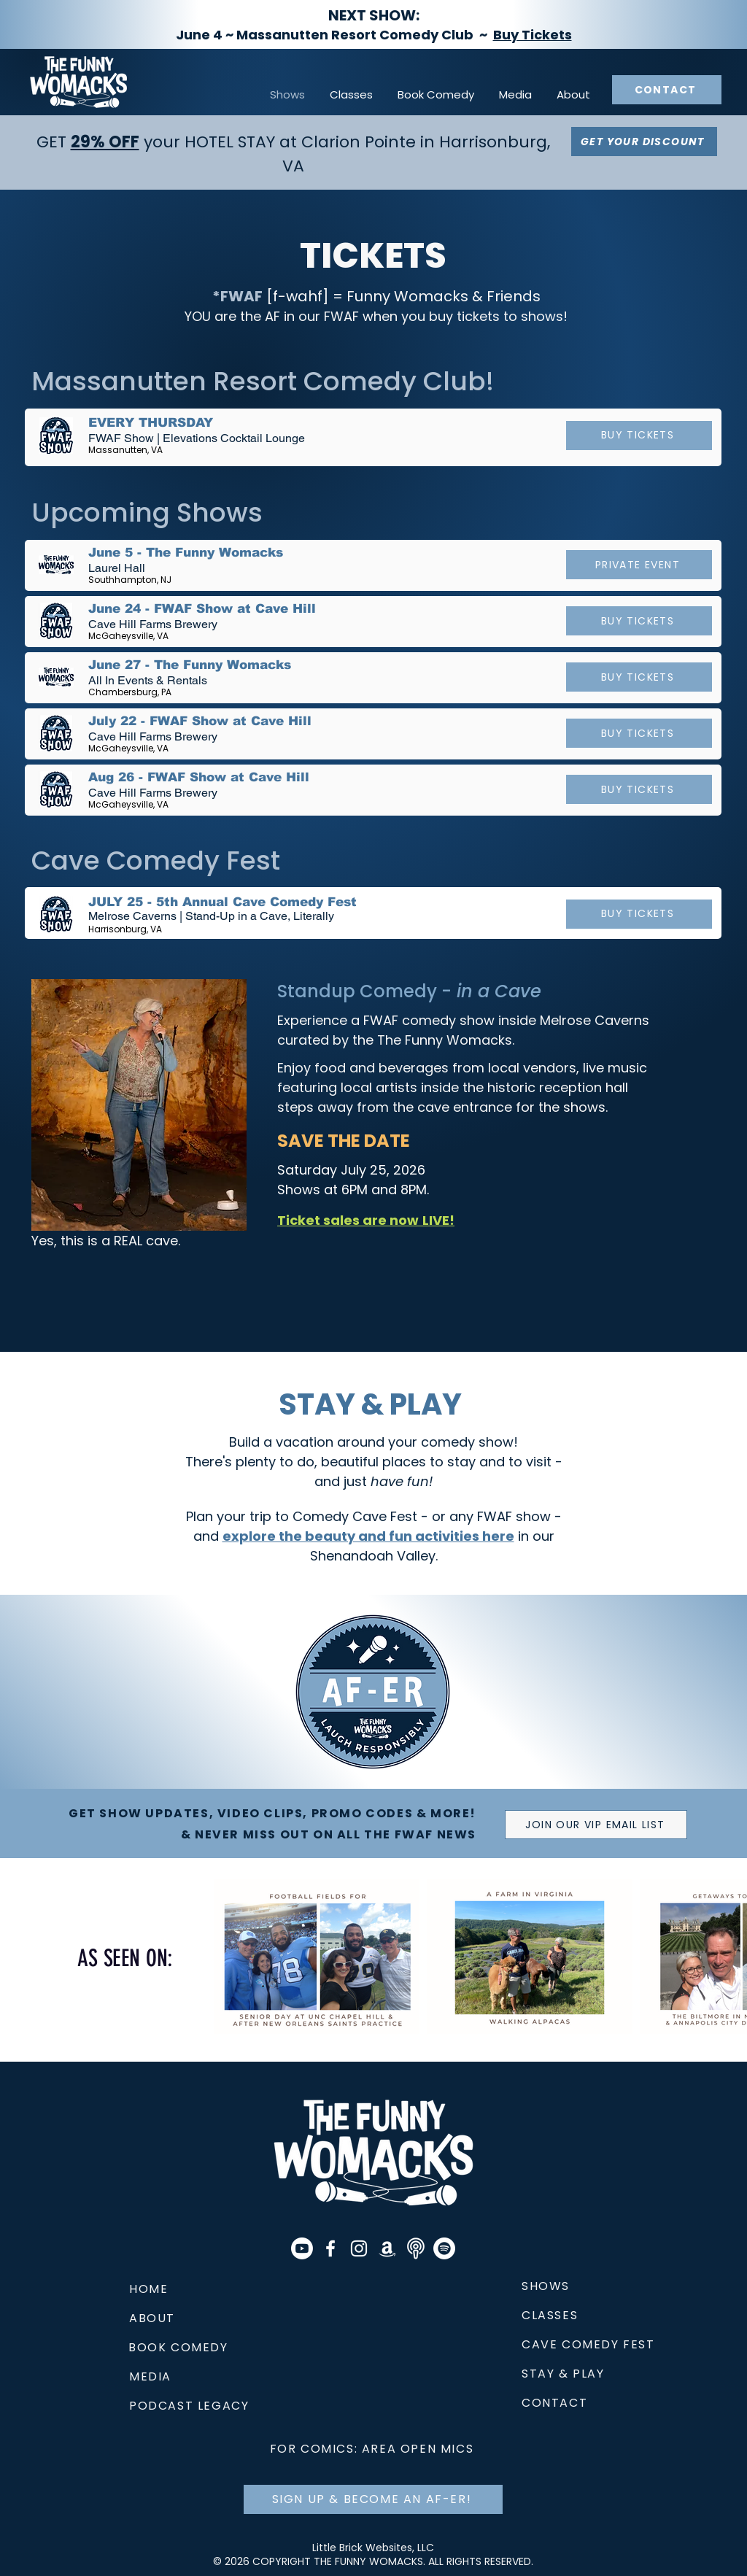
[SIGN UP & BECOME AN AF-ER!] (373, 2499)
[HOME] (175, 2289)
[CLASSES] (569, 2315)
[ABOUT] (161, 2318)
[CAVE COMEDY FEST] (598, 2344)
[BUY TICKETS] (639, 435)
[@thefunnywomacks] (359, 2248)
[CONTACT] (666, 89)
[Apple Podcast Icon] (416, 2248)
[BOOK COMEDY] (202, 2347)
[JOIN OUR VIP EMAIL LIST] (596, 1824)
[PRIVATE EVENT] (639, 564)
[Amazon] (387, 2248)
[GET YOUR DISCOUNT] (644, 141)
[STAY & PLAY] (625, 2374)
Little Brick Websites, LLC (373, 2547)
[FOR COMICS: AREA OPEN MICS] (373, 2449)
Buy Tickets (532, 35)
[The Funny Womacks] (330, 2248)
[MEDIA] (154, 2376)
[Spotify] (444, 2248)
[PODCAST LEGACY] (202, 2406)
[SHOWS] (580, 2286)
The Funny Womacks (444, 1040)
